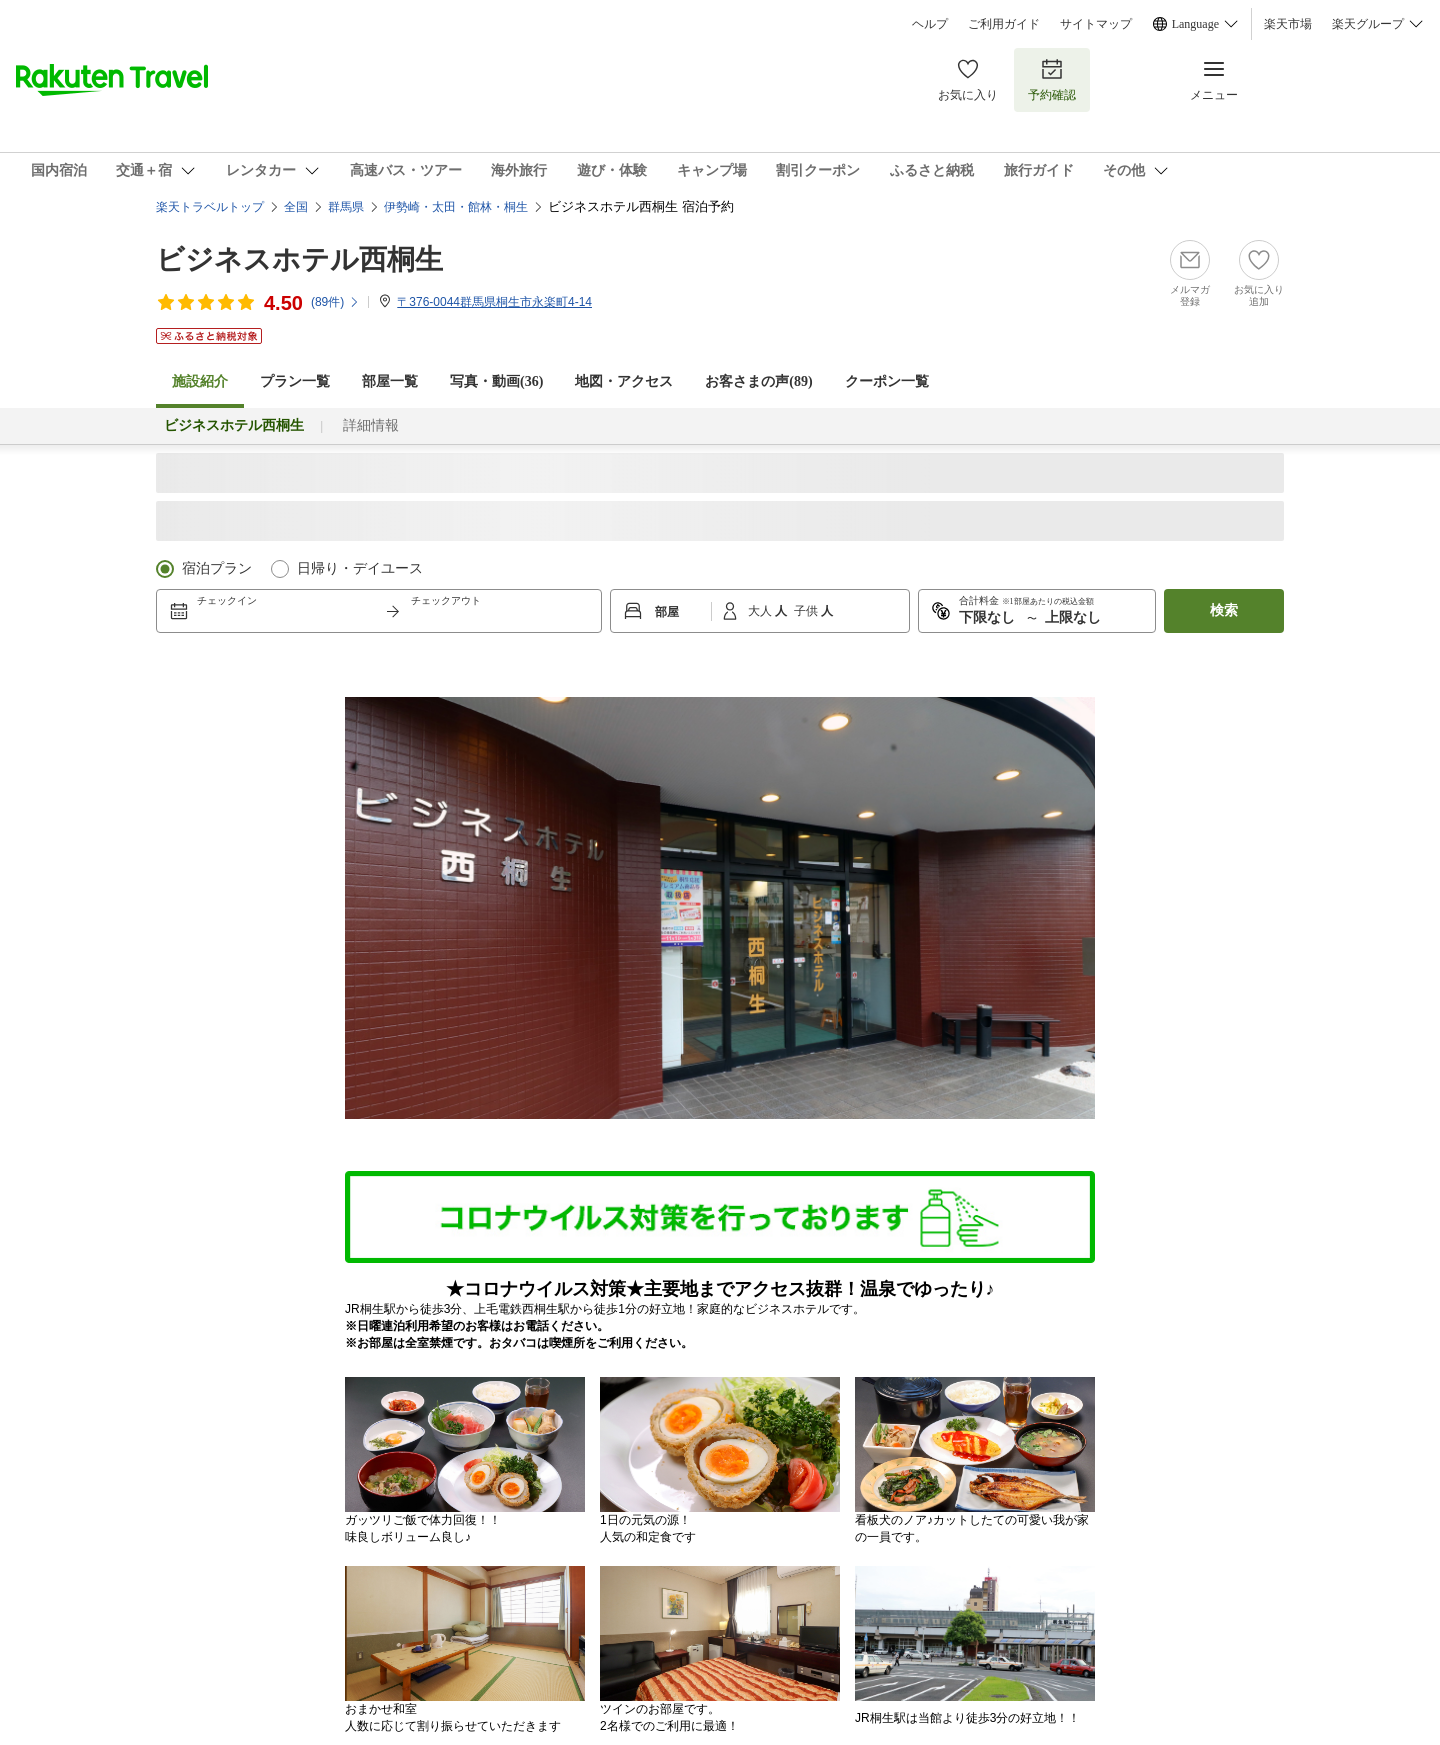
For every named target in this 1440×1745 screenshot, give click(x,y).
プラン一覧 (295, 381)
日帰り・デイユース (360, 568)
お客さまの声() (758, 381)
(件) (335, 302)
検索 (1224, 610)
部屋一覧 (390, 381)
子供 (807, 611)
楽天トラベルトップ (210, 207)
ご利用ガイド (1004, 24)
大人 (761, 611)
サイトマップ (1096, 24)
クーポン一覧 (887, 381)
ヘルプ (930, 24)
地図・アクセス (624, 381)
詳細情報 (371, 425)
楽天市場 (1288, 24)
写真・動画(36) (496, 381)
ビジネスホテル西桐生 (299, 259)
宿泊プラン (217, 568)
